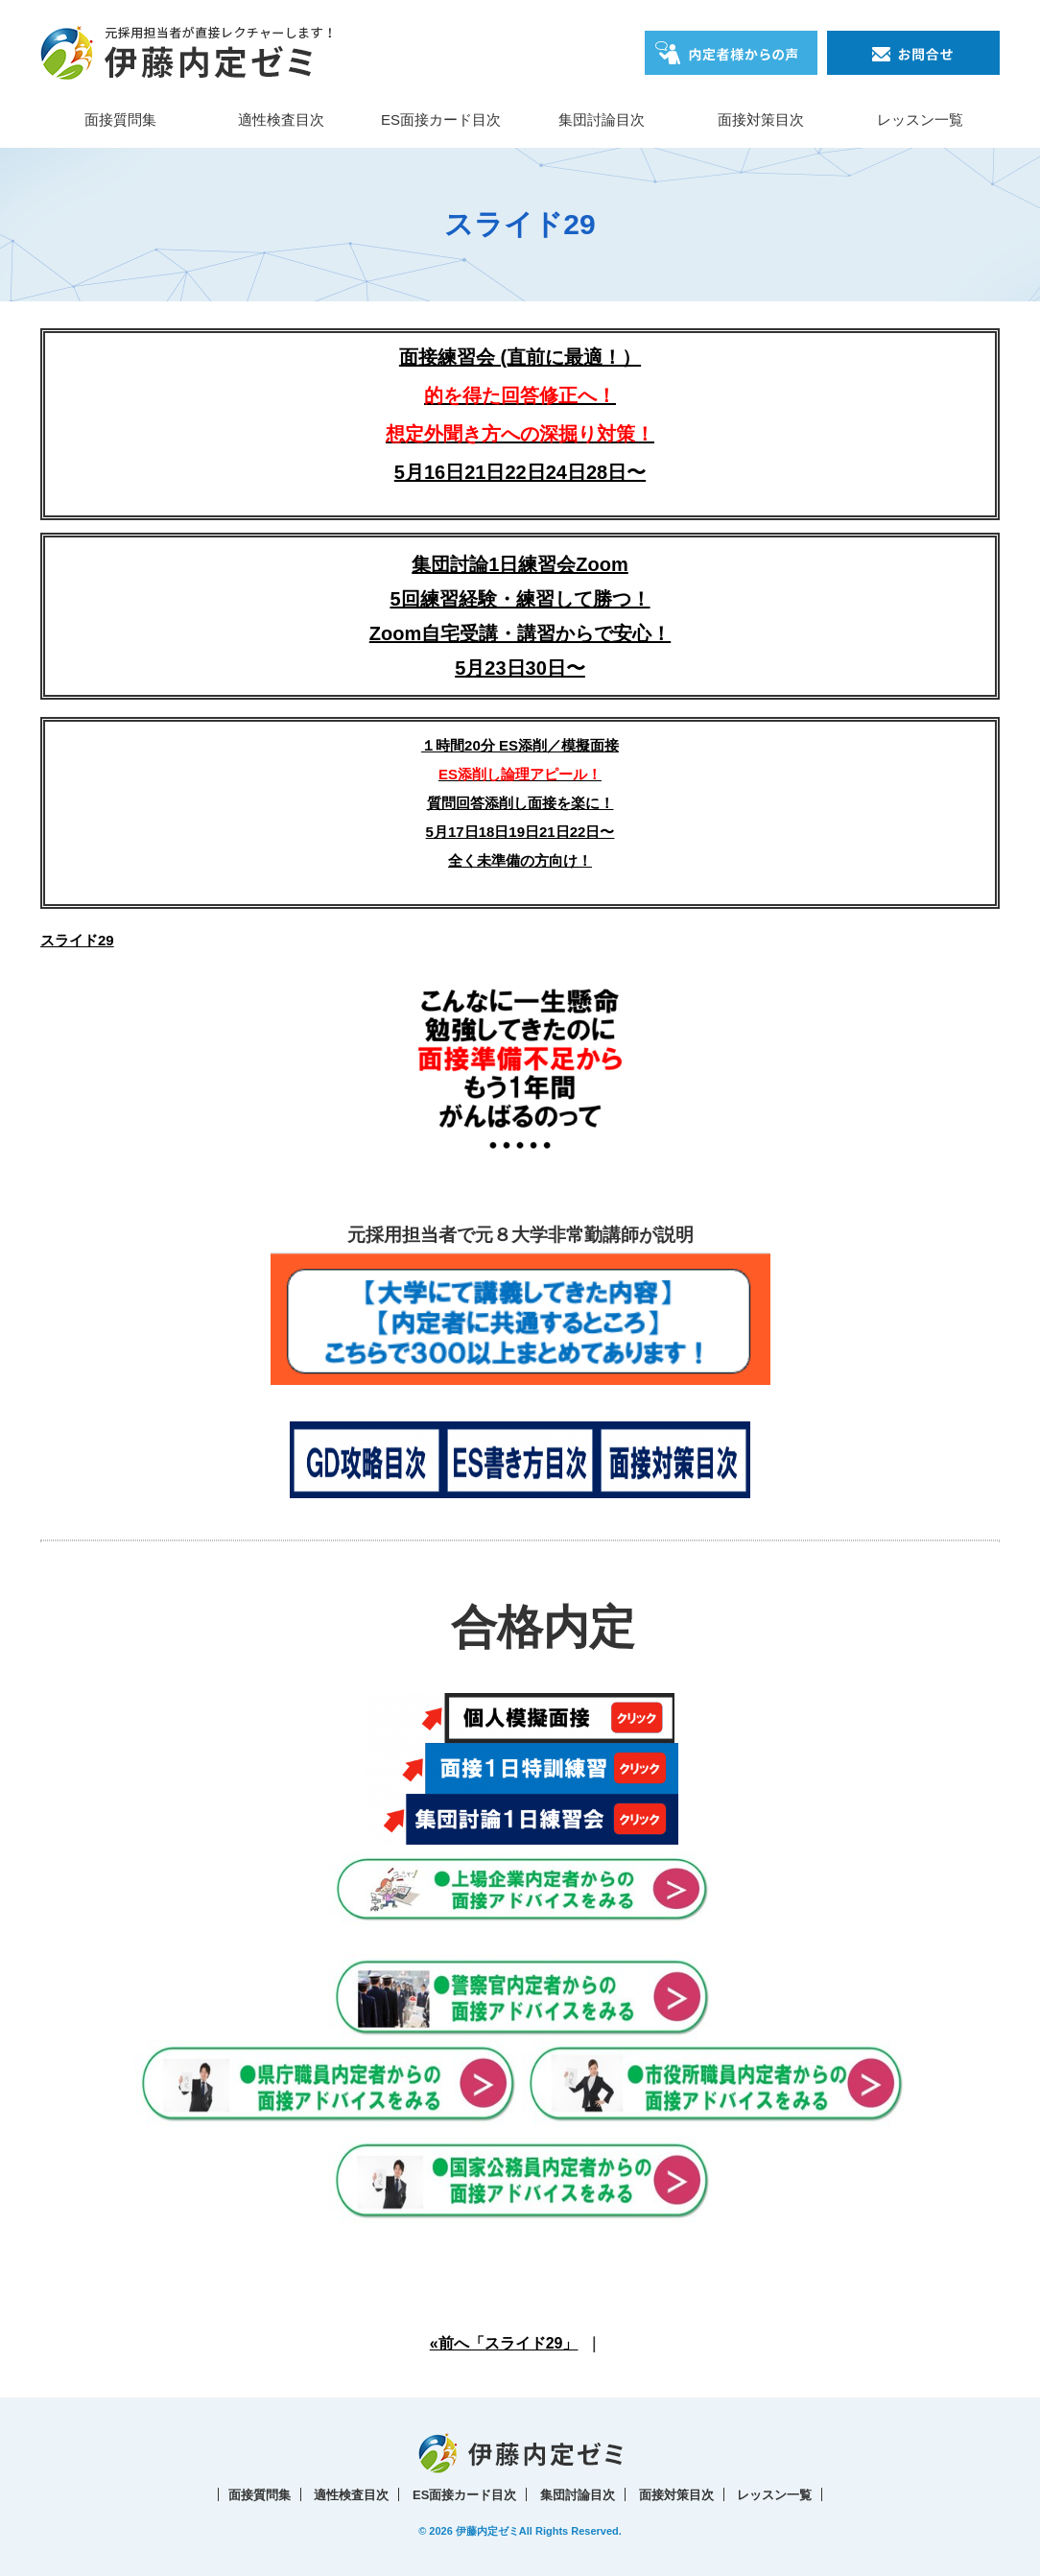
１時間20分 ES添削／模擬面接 (520, 745)
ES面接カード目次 (441, 119)
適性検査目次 (281, 119)
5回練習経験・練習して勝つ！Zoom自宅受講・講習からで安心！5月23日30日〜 (520, 633)
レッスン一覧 (920, 119)
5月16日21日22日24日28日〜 (520, 472)
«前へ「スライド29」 (504, 2343)
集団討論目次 (601, 119)
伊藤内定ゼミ (487, 2531)
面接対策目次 (761, 119)
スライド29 (77, 940)
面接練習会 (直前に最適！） (520, 395)
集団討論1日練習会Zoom (520, 564)
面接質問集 (120, 119)
